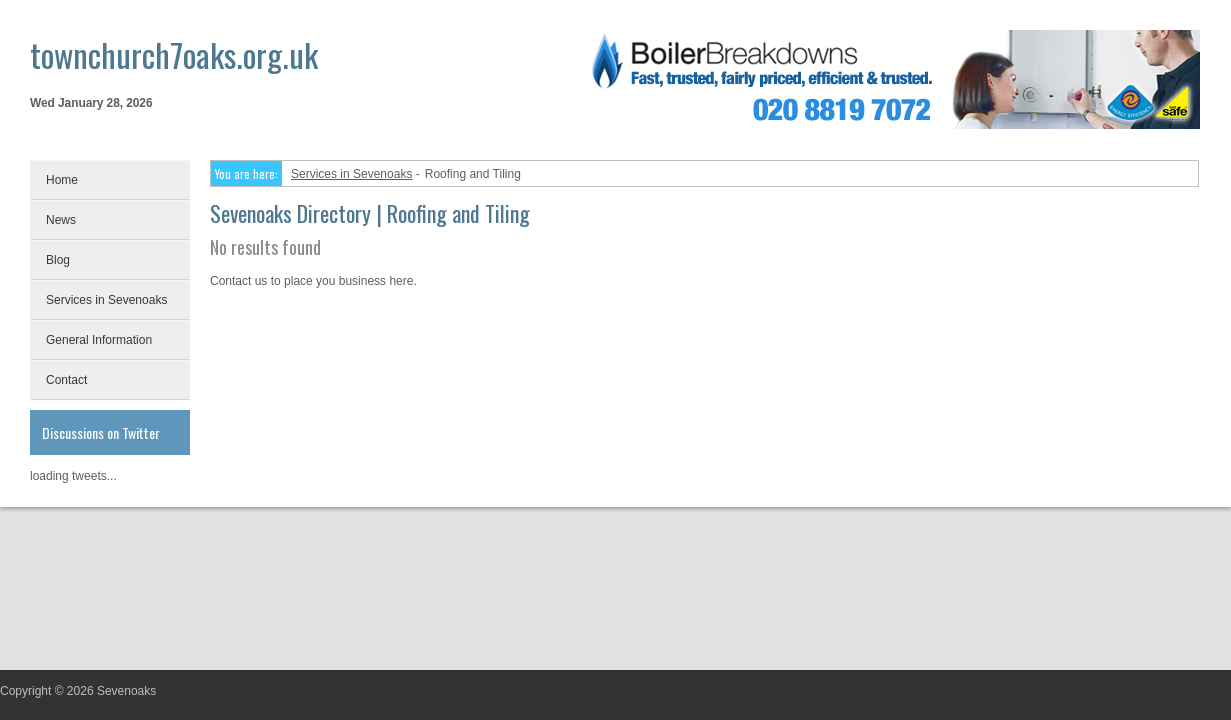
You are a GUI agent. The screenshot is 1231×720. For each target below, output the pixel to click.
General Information (99, 340)
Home (62, 180)
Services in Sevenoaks (106, 300)
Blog (58, 260)
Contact (66, 380)
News (61, 220)
